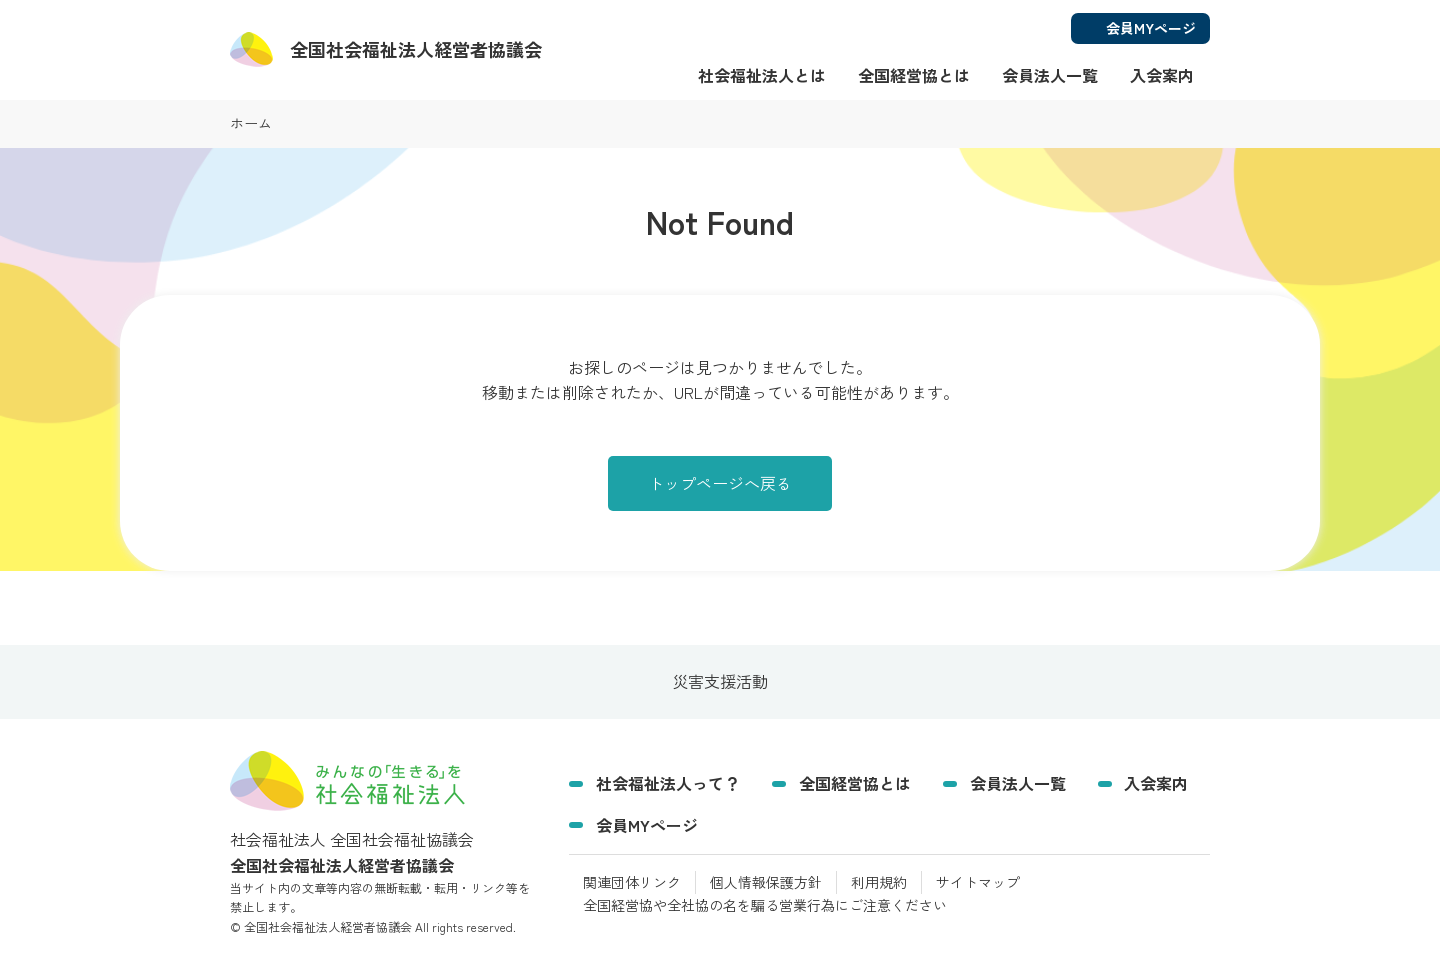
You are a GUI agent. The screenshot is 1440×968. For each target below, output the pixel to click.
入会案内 (1162, 75)
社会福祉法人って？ (668, 783)
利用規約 (879, 882)
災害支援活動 (720, 682)
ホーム (251, 123)
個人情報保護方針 (766, 882)
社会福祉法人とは (762, 75)
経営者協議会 (416, 49)
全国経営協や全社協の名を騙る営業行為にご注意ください (765, 905)
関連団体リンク (632, 882)
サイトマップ (978, 882)
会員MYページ (647, 825)
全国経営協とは (914, 75)
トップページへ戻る (720, 483)
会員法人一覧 (1050, 75)
